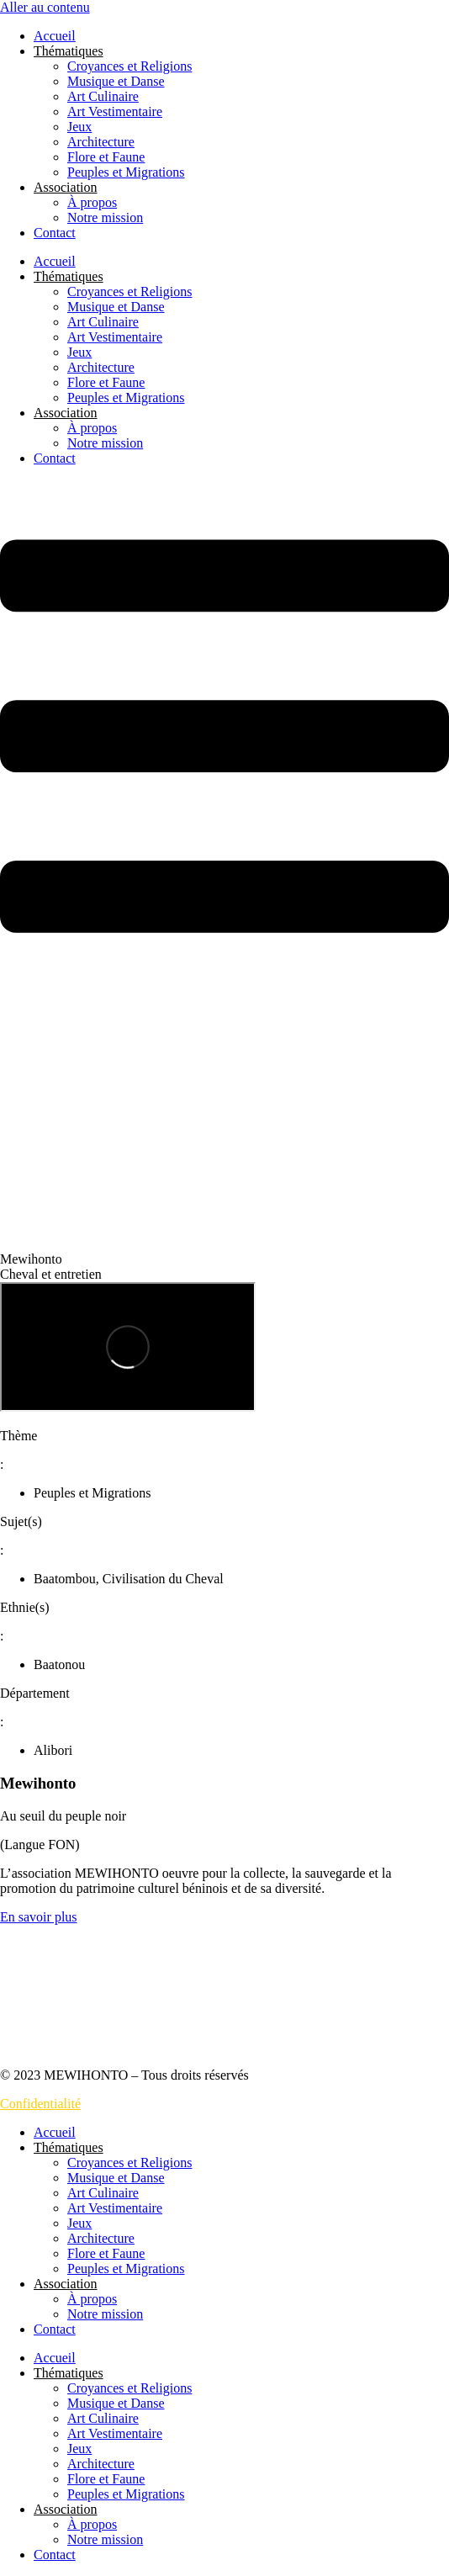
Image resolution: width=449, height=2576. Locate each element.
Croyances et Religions (129, 66)
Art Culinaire (103, 96)
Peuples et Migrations (126, 172)
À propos (92, 202)
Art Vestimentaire (114, 111)
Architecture (101, 142)
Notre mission (105, 217)
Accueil (55, 36)
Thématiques (68, 51)
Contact (55, 232)
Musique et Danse (116, 81)
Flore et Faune (106, 157)
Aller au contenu (45, 7)
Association (66, 187)
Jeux (79, 126)
